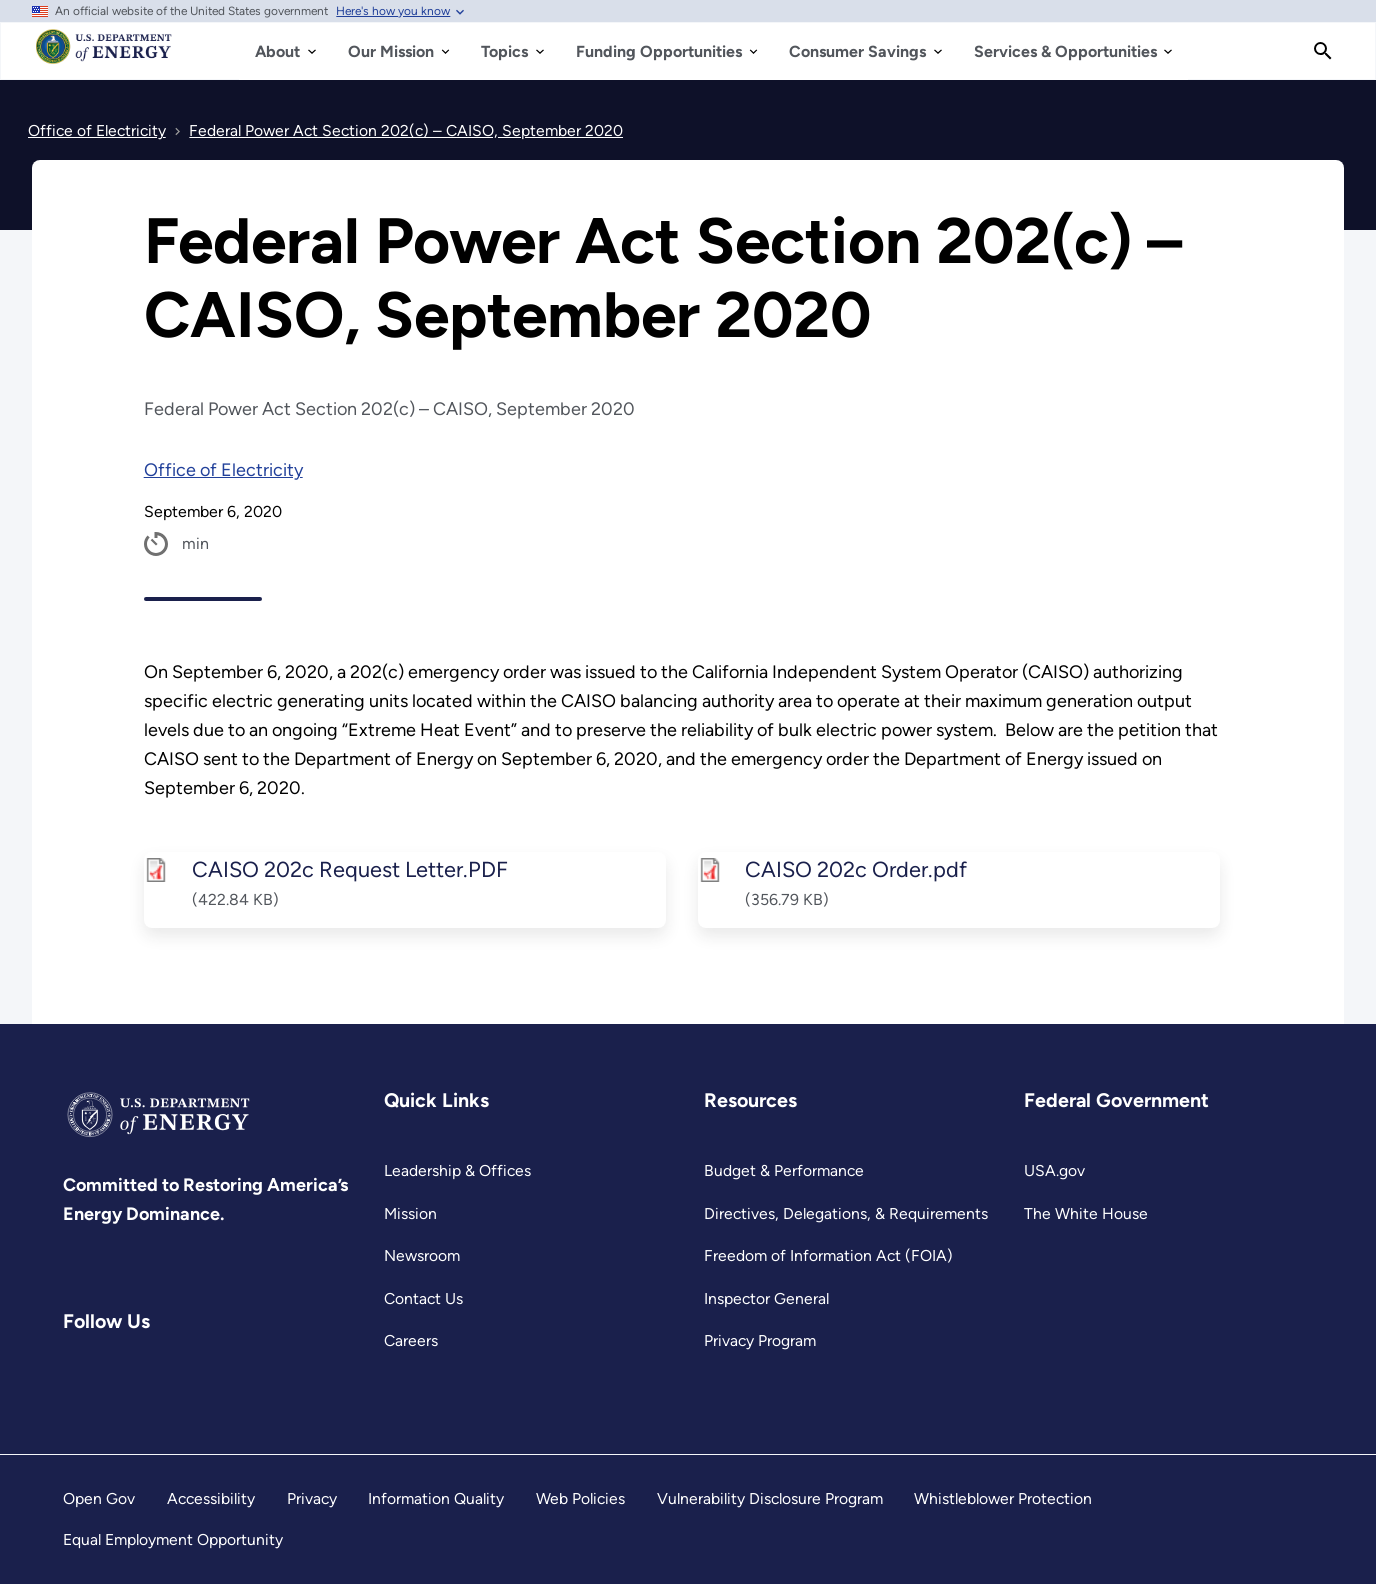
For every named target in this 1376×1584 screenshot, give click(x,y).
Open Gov (99, 1498)
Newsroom (422, 1255)
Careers (411, 1340)
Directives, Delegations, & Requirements (846, 1213)
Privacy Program (760, 1340)
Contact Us (423, 1298)
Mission (410, 1213)
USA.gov (1054, 1170)
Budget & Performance (784, 1170)
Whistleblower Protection (1003, 1498)
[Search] (1323, 51)
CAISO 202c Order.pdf (856, 869)
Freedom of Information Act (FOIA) (828, 1255)
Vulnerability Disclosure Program (770, 1498)
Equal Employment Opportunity (173, 1539)
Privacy (312, 1498)
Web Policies (580, 1498)
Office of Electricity (223, 470)
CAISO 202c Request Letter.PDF (349, 869)
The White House (1086, 1213)
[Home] (104, 56)
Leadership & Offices (457, 1170)
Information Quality (436, 1498)
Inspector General (766, 1298)
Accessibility (211, 1498)
